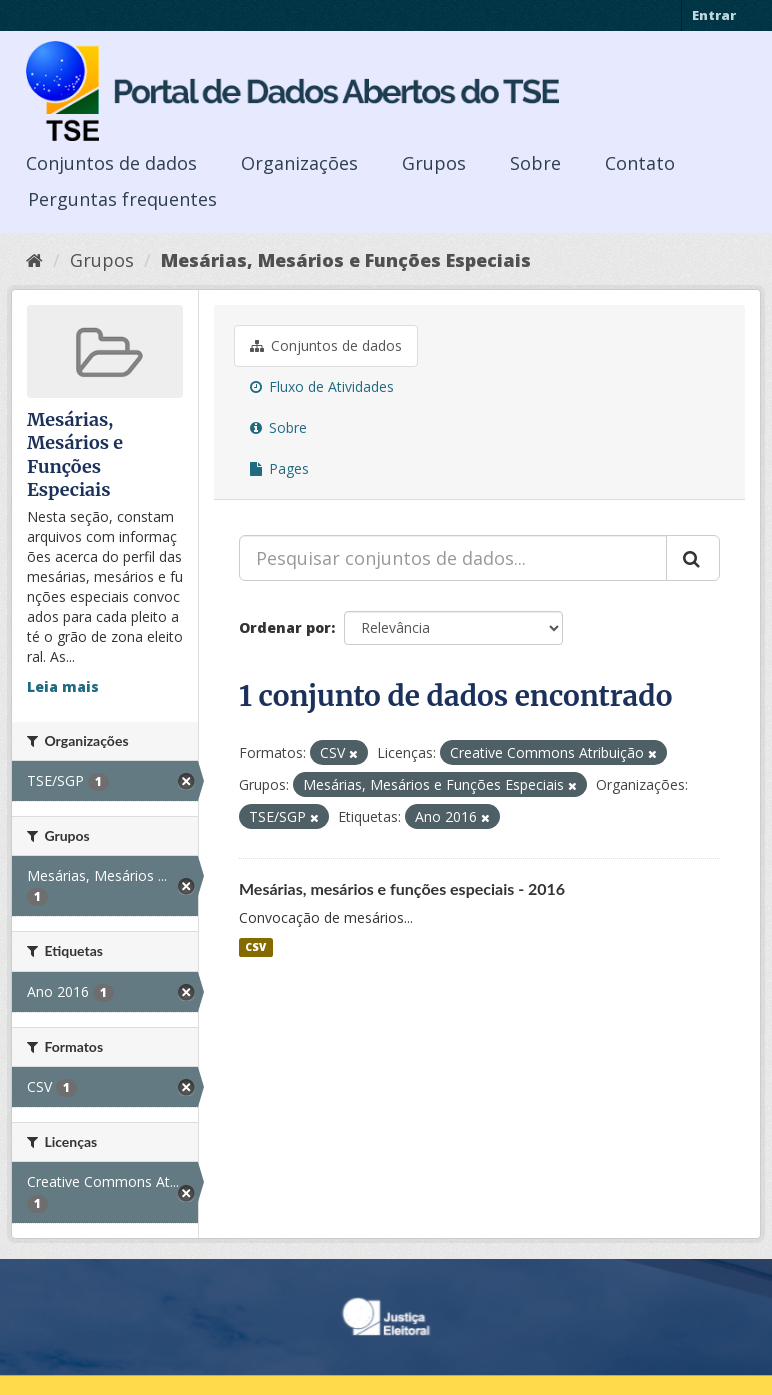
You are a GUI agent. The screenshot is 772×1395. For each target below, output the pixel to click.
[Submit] (693, 558)
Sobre (535, 163)
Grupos (434, 163)
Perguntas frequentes (122, 199)
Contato (640, 163)
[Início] (34, 260)
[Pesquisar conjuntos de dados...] (453, 558)
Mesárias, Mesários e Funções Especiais (346, 260)
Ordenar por (285, 627)
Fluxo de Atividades (322, 386)
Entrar (714, 15)
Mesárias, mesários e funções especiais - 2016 (402, 888)
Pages (279, 468)
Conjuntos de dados (111, 163)
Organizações (299, 163)
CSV (255, 947)
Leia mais (63, 686)
